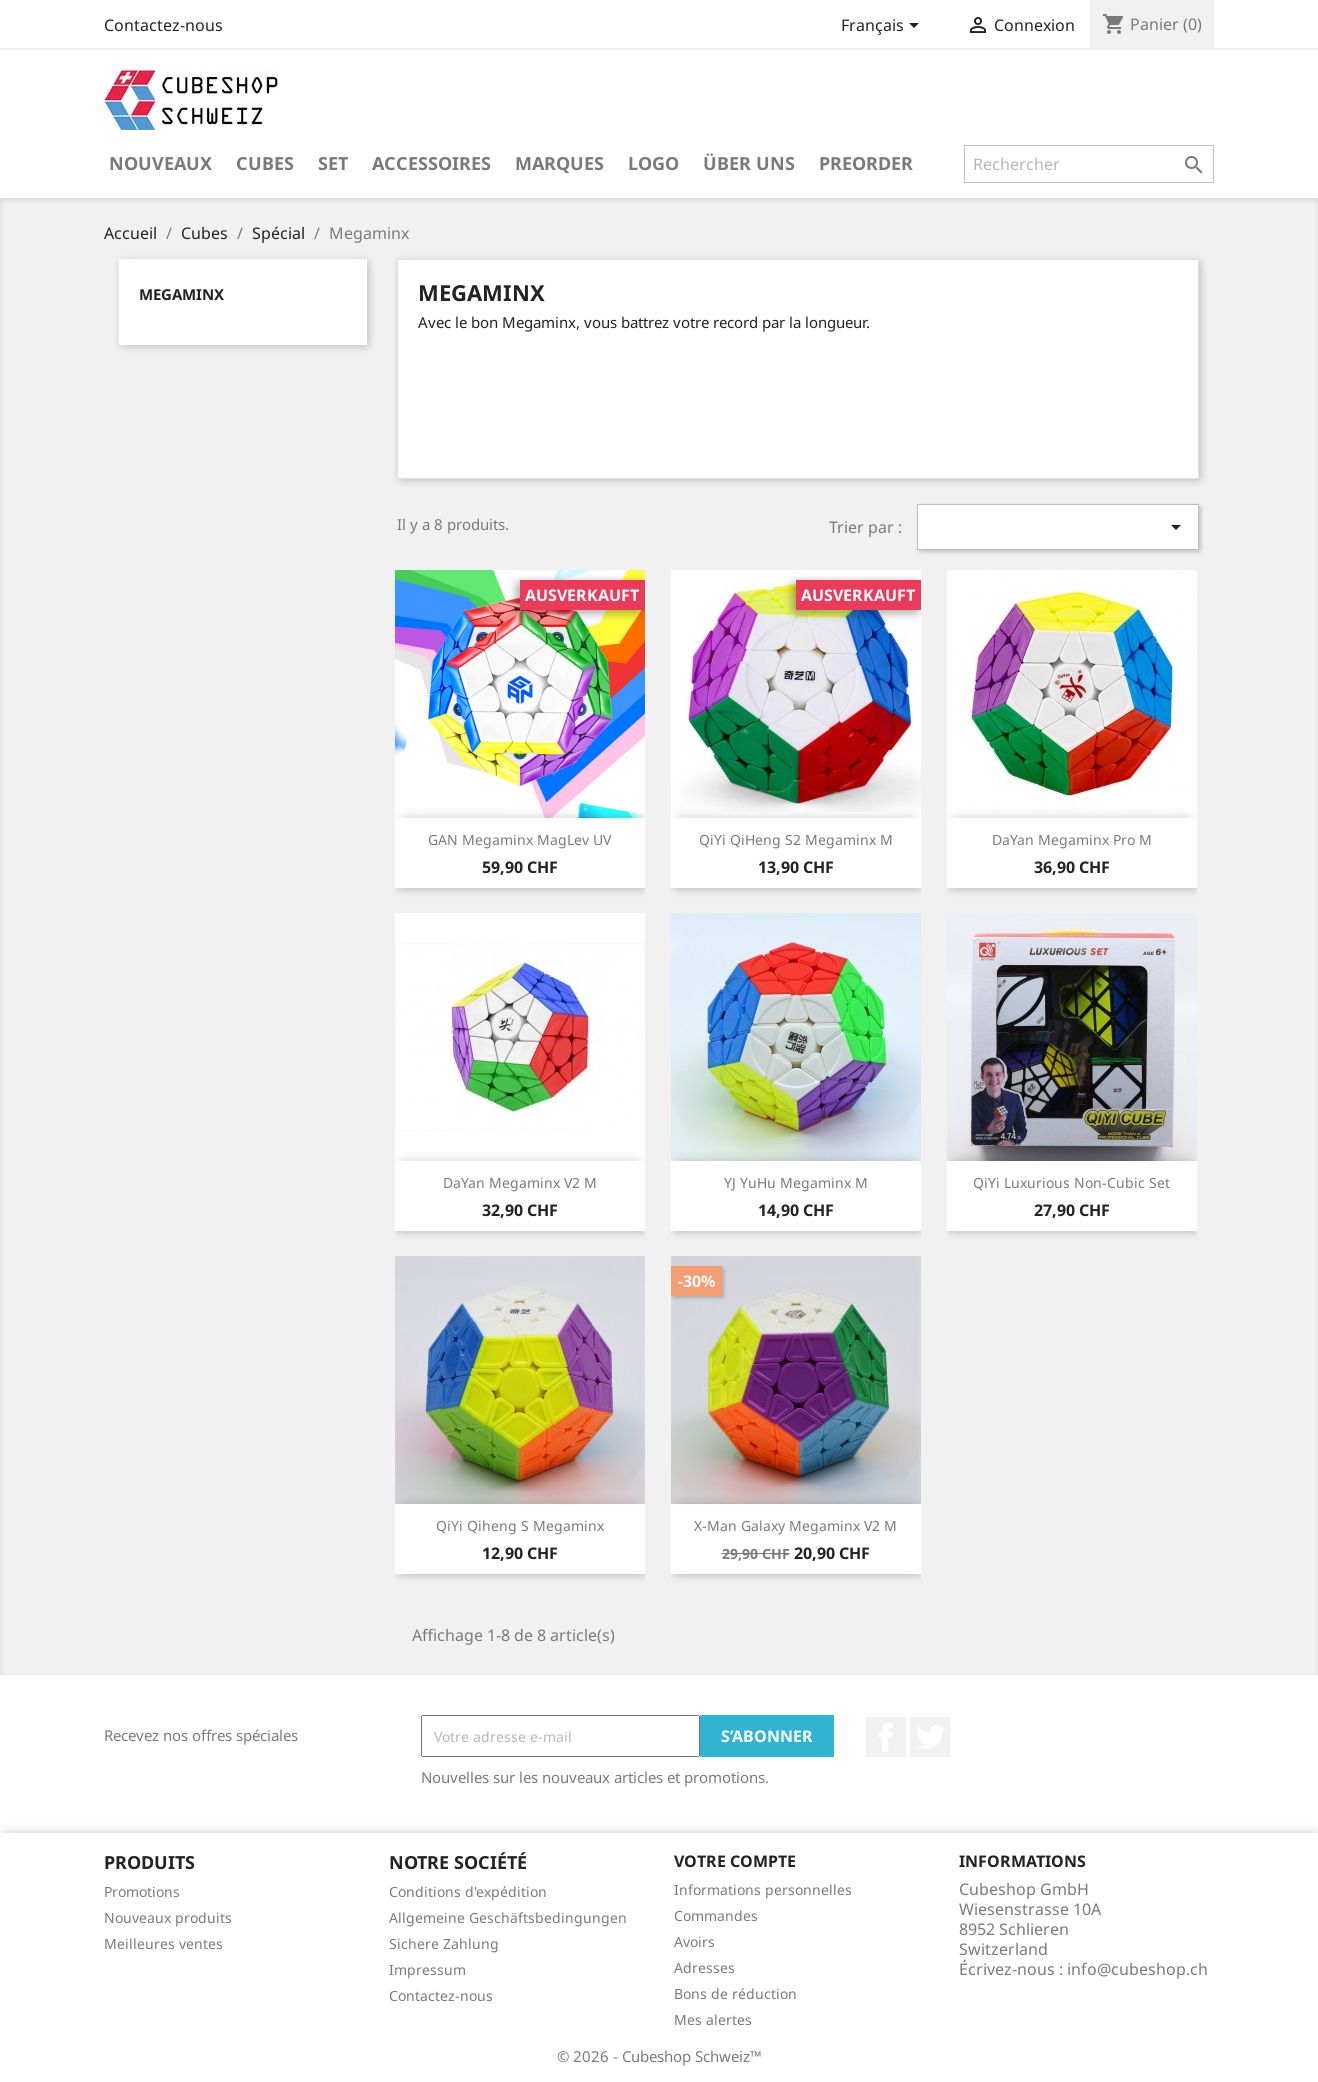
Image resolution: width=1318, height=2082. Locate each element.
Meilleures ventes (163, 1943)
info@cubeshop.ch (1137, 1969)
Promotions (142, 1891)
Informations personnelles (763, 1889)
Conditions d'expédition (468, 1891)
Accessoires (431, 163)
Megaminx (181, 294)
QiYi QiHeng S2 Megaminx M (796, 839)
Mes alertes (713, 2019)
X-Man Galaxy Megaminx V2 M (795, 1525)
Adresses (704, 1967)
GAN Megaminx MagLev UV (519, 839)
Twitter (930, 1737)
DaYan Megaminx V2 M (520, 1182)
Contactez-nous (163, 25)
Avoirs (694, 1941)
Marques (559, 163)
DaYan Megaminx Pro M (1072, 839)
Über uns (749, 163)
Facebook (886, 1737)
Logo (653, 163)
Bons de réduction (735, 1993)
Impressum (427, 1969)
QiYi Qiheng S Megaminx (520, 1525)
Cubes (265, 163)
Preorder (866, 163)
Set (333, 163)
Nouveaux (160, 163)
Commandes (716, 1915)
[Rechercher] (1089, 164)
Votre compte (735, 1861)
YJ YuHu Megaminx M (796, 1182)
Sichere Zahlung (444, 1943)
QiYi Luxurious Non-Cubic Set (1071, 1182)
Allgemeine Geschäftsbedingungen (508, 1917)
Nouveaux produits (168, 1917)
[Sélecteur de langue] (883, 27)
